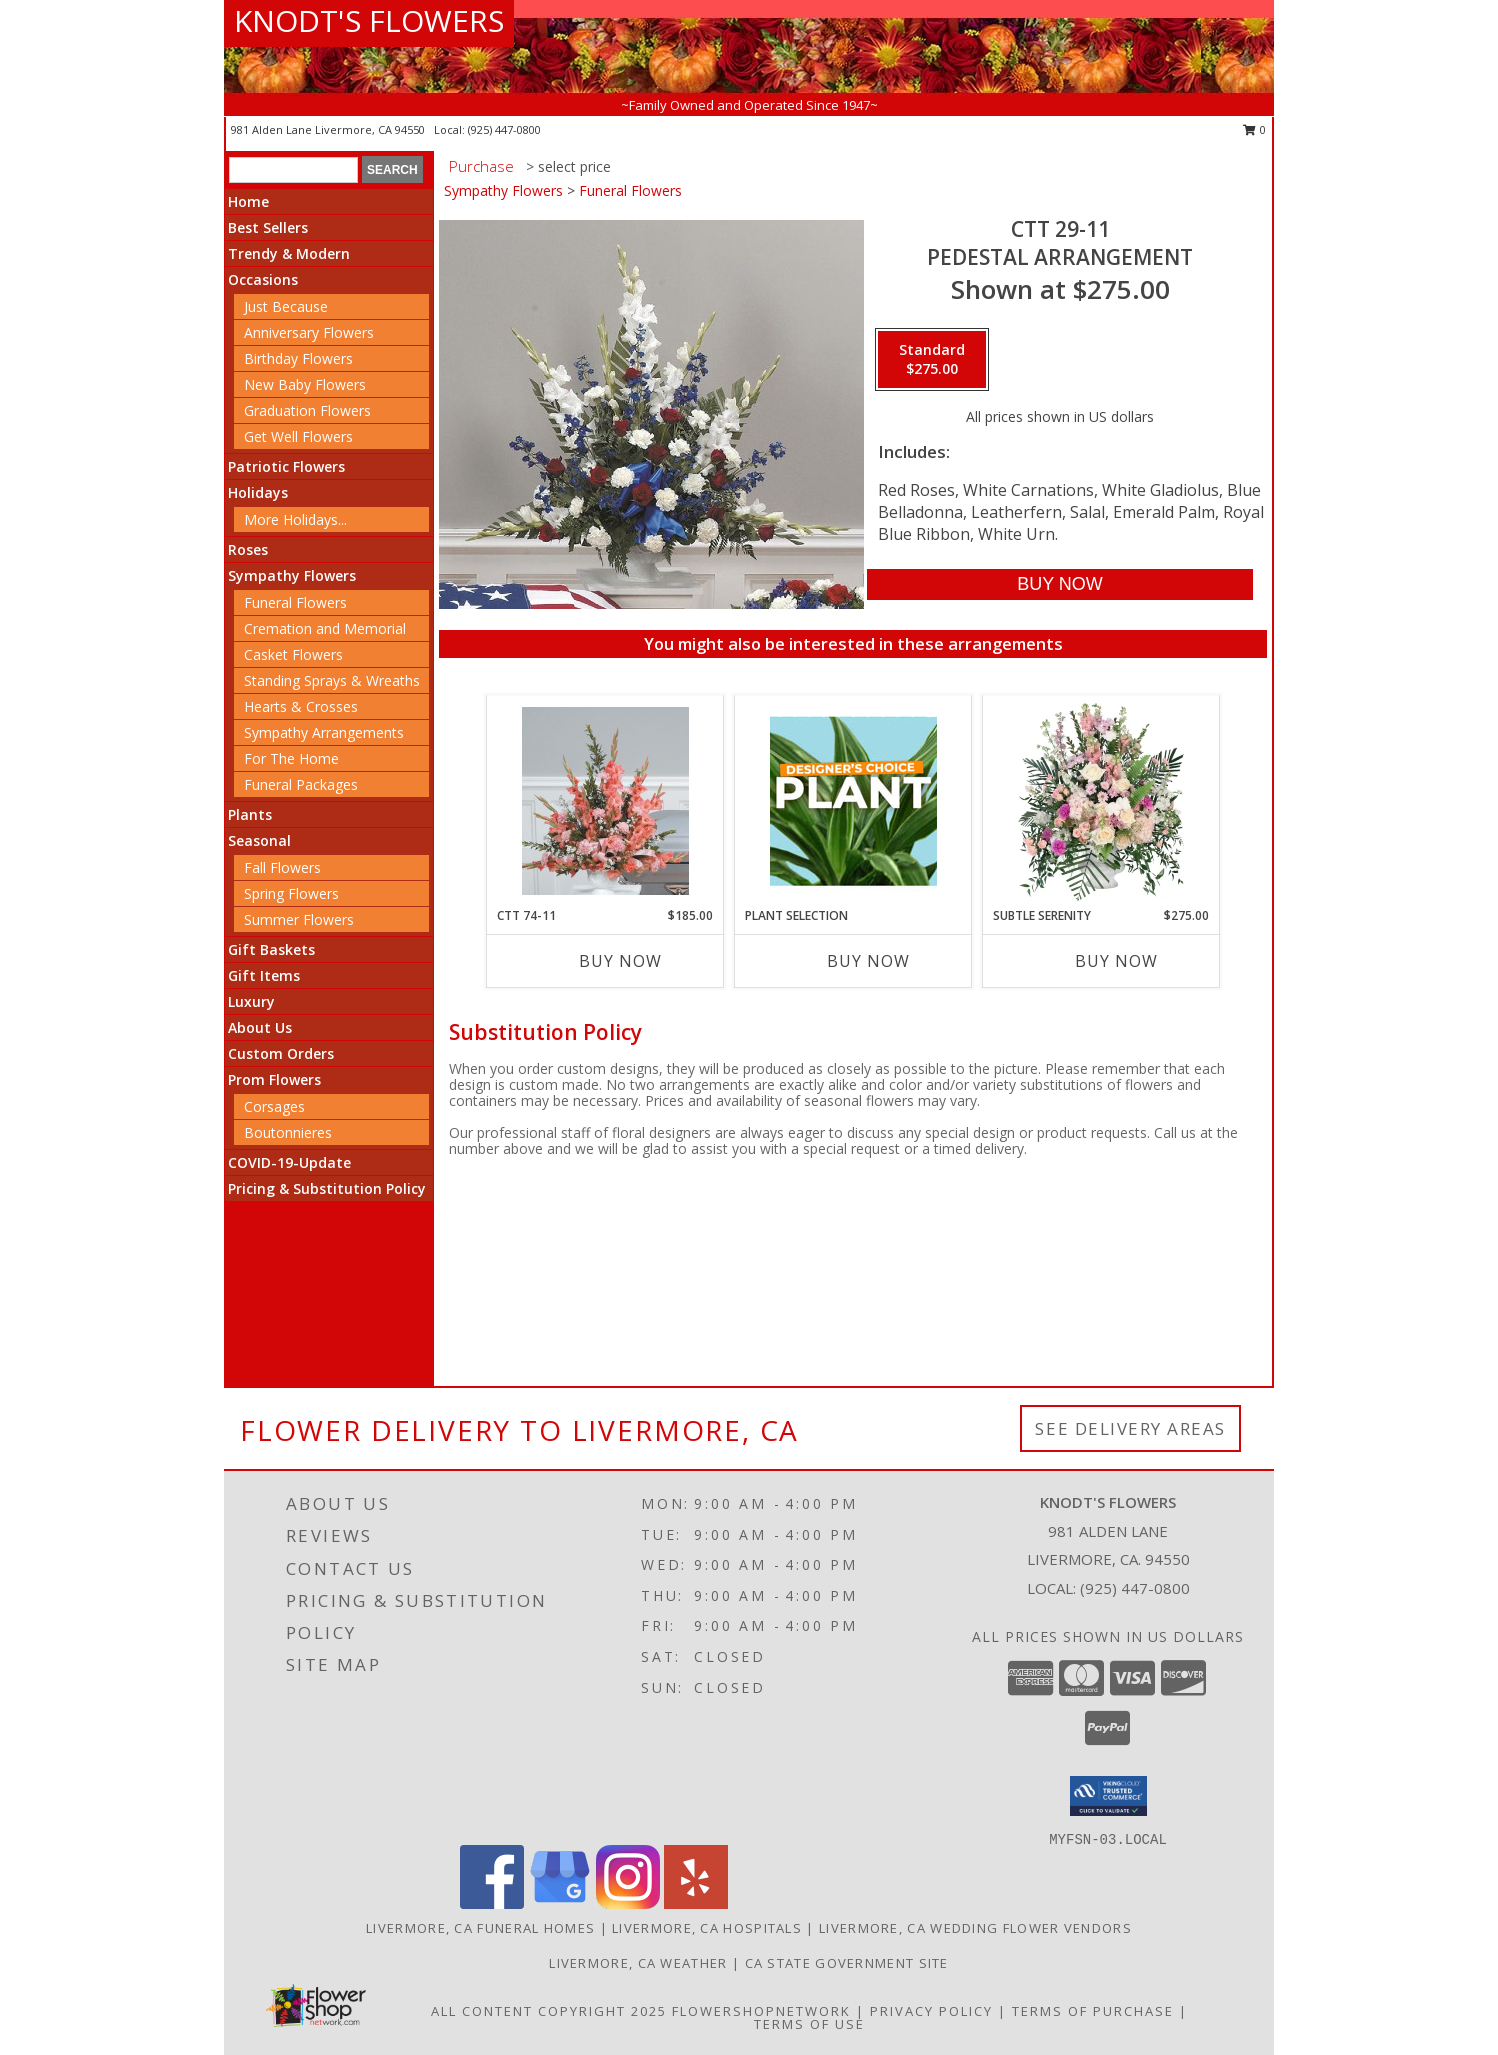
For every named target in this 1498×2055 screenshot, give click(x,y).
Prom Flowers (274, 1079)
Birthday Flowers (298, 358)
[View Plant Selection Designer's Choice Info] (853, 801)
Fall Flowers (282, 867)
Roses (248, 549)
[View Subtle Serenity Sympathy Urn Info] (1101, 801)
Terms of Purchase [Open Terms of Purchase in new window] (1093, 2011)
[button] (1108, 1796)
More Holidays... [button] (295, 519)
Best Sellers (268, 227)
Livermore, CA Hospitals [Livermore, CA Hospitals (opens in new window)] (707, 1928)
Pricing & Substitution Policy (327, 1188)
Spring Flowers (291, 893)
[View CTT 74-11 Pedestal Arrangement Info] (605, 801)
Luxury (251, 1001)
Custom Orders (281, 1053)
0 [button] (1254, 129)
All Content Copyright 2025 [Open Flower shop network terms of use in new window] (549, 2011)
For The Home (291, 758)
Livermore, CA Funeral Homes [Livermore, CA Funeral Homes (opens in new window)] (480, 1928)
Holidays (258, 492)
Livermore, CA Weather (638, 1963)
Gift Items (264, 975)
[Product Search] (293, 170)
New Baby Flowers (305, 384)
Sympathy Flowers (292, 575)
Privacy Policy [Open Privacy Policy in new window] (931, 2011)
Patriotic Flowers (286, 466)
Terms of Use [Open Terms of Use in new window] (809, 2024)
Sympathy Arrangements (324, 732)
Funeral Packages (301, 784)
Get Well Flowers (298, 436)
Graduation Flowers (307, 410)
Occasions (263, 279)
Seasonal (259, 840)
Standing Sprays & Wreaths (332, 680)
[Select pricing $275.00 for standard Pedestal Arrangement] (932, 360)
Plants (250, 814)
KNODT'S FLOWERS (369, 20)
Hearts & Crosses (301, 706)
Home (248, 201)
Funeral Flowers (295, 602)
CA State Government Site (847, 1963)
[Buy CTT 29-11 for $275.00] (1059, 584)
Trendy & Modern (289, 253)
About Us (260, 1027)
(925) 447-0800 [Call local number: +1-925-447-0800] (504, 129)
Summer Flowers (299, 919)
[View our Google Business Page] (560, 1903)
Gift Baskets (271, 949)
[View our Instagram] (628, 1903)
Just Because (286, 306)
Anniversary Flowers (309, 332)
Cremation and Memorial (325, 628)
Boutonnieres (288, 1132)
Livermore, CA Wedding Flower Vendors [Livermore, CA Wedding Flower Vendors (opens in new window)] (975, 1928)
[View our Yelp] (696, 1903)
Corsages (274, 1106)
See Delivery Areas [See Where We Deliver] (1130, 1428)
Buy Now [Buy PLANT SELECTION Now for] (868, 961)
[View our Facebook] (492, 1903)
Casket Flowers (293, 654)
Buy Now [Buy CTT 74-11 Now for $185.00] (620, 961)
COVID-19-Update (289, 1162)
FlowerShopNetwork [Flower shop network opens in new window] (761, 2011)
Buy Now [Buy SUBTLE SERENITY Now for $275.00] (1116, 961)
